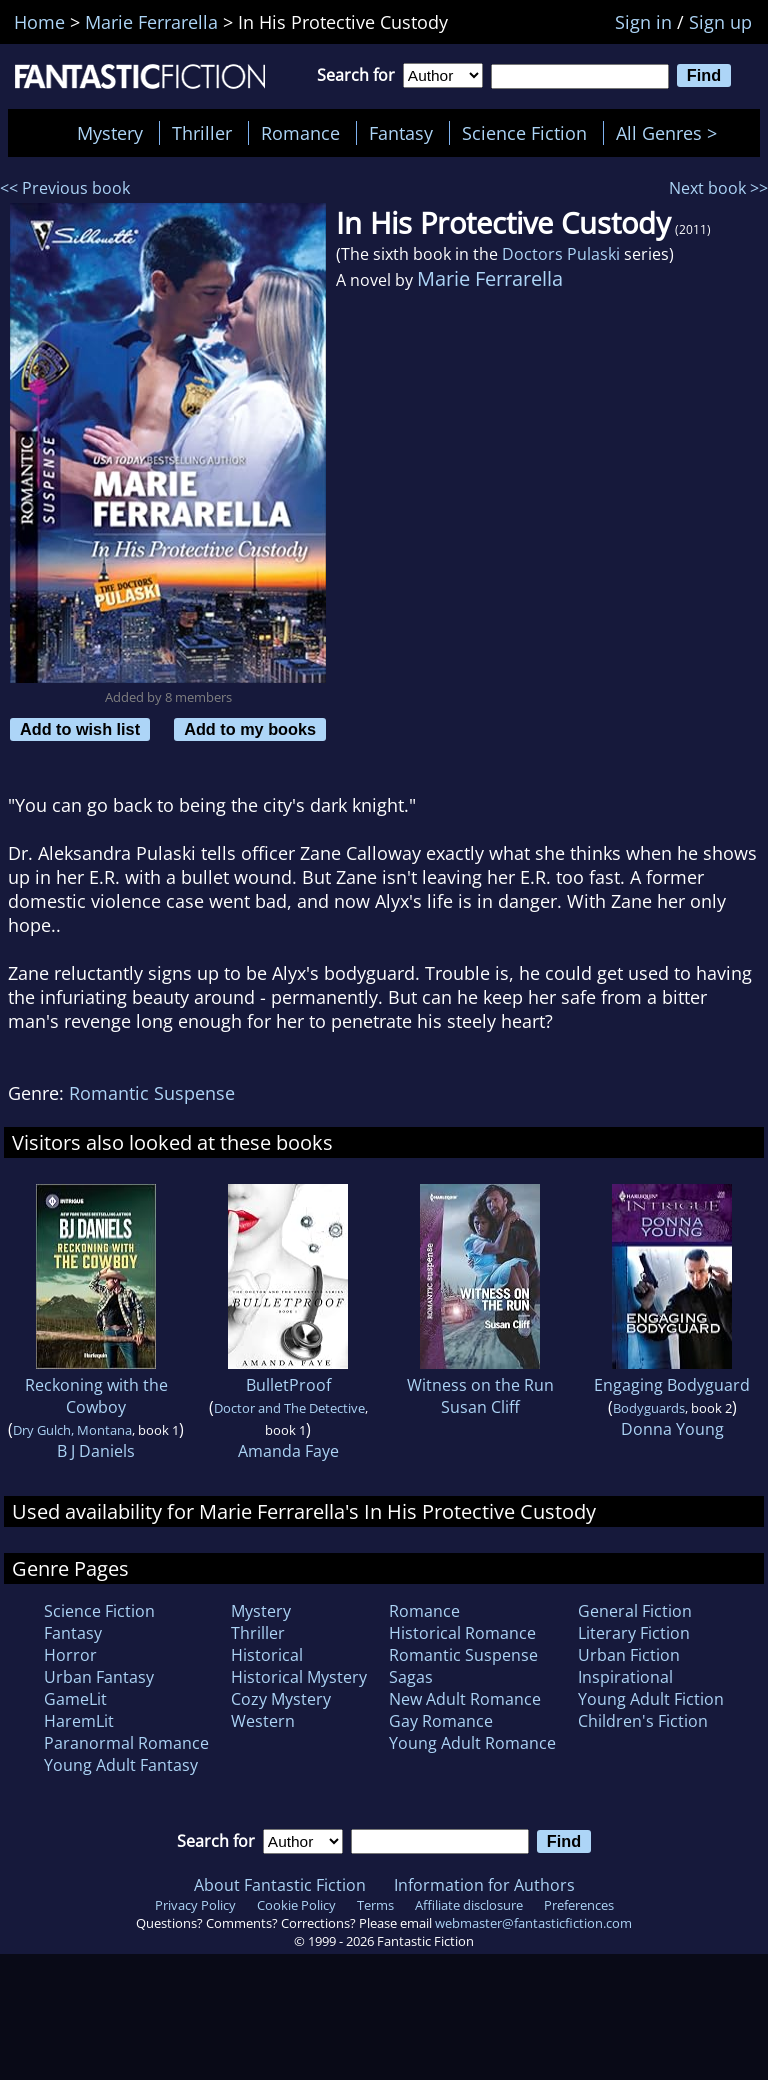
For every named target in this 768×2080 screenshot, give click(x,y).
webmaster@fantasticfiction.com (533, 1923)
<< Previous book (65, 188)
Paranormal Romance (126, 1743)
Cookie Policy (296, 1905)
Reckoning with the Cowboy (96, 1396)
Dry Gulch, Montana (72, 1430)
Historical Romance (462, 1633)
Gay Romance (441, 1721)
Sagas (411, 1677)
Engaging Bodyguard (672, 1385)
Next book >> (718, 188)
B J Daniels (96, 1451)
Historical (267, 1655)
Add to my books (250, 729)
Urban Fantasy (99, 1677)
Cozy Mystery (281, 1699)
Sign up (720, 22)
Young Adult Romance (472, 1743)
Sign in (643, 22)
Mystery (110, 133)
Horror (70, 1655)
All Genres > (671, 133)
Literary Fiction (634, 1633)
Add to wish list (80, 729)
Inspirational (625, 1677)
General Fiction (635, 1611)
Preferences (579, 1905)
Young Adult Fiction (651, 1699)
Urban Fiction (629, 1655)
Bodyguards (649, 1408)
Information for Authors (484, 1885)
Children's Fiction (643, 1721)
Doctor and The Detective (289, 1408)
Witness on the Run (480, 1385)
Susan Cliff (480, 1407)
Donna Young (672, 1429)
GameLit (75, 1699)
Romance (300, 133)
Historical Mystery (299, 1677)
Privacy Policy (195, 1905)
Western (263, 1721)
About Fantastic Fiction (280, 1885)
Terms (375, 1905)
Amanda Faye (288, 1451)
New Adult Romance (465, 1699)
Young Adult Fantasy (121, 1765)
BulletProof (288, 1385)
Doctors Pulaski (561, 254)
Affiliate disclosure (469, 1905)
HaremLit (79, 1721)
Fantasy (401, 133)
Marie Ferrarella (490, 278)
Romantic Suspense (152, 1093)
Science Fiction (524, 133)
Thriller (202, 133)
